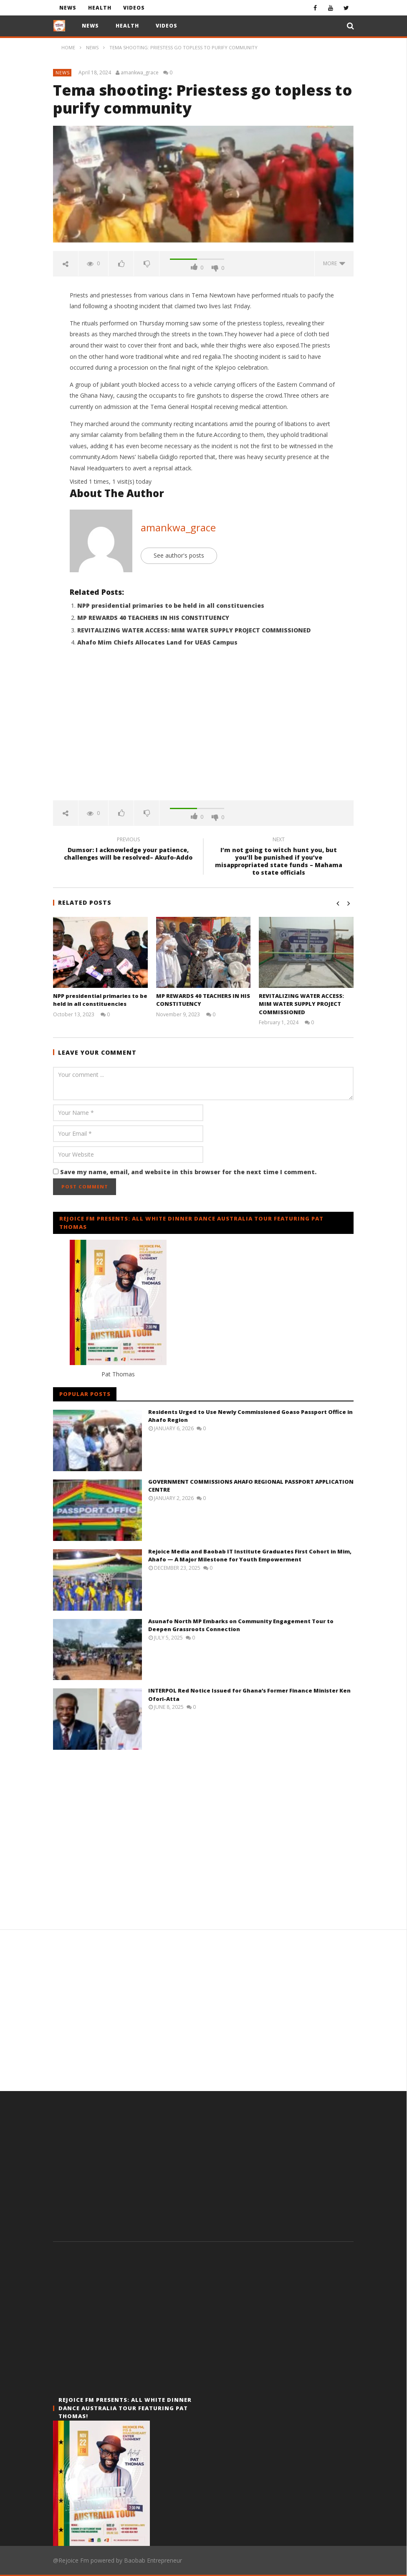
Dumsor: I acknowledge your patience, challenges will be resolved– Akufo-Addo (128, 849)
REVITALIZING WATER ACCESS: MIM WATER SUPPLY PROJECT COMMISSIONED (194, 630)
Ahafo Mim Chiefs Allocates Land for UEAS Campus (157, 642)
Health (99, 7)
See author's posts (179, 555)
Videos (134, 7)
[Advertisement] (203, 729)
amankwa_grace (140, 72)
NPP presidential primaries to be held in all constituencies (170, 605)
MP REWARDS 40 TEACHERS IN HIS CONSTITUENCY (153, 618)
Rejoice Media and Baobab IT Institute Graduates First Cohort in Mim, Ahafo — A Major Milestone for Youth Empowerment (249, 1555)
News (67, 7)
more (334, 263)
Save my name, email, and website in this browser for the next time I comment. (188, 1172)
